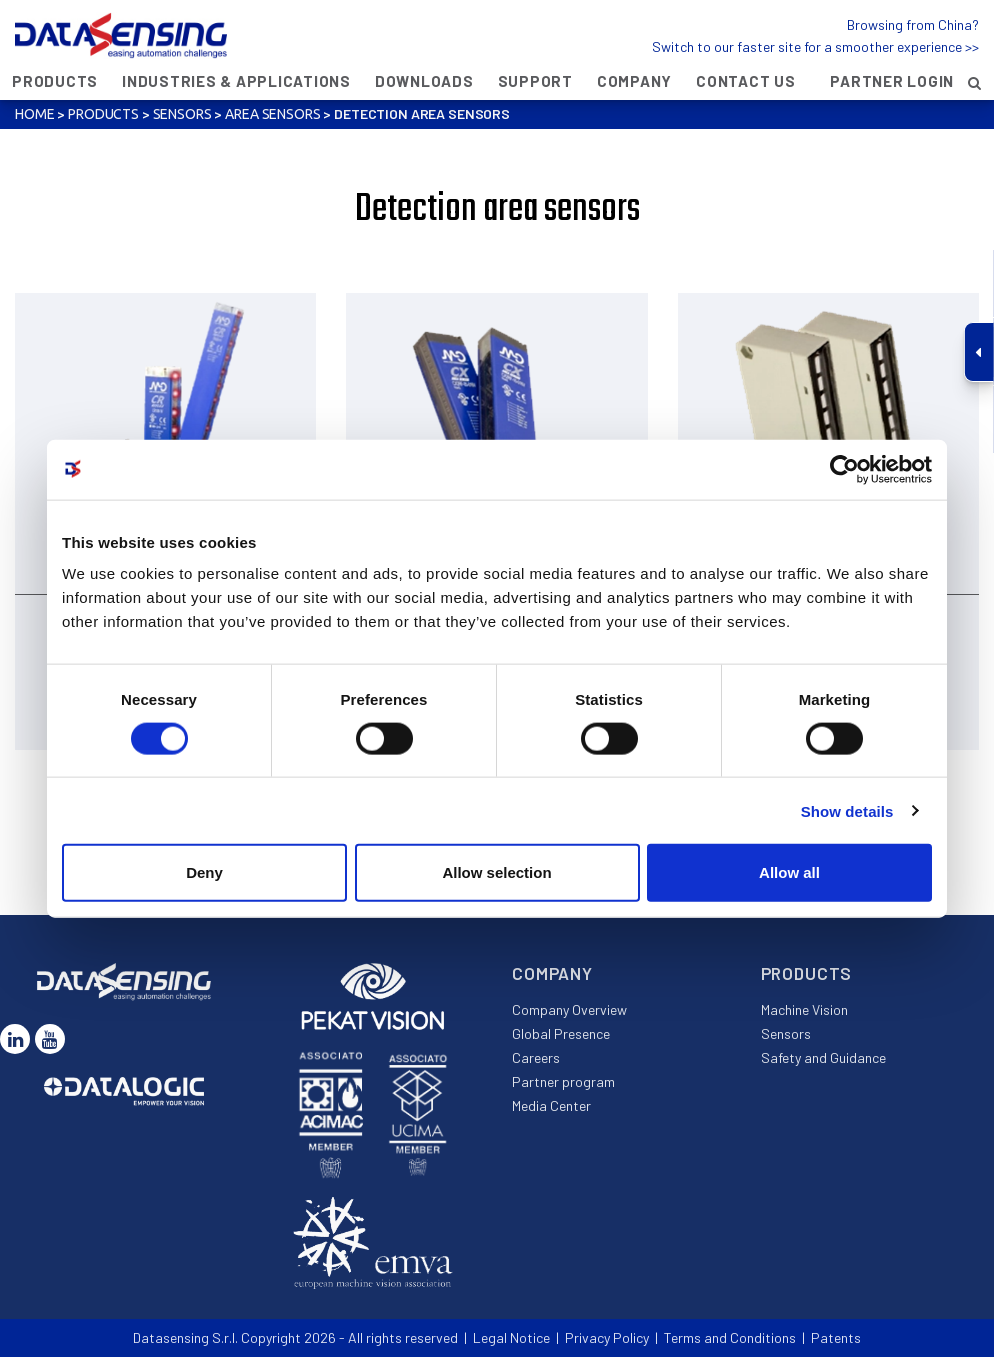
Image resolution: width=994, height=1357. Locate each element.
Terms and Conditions (730, 1337)
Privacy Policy (607, 1337)
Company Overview (569, 1009)
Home (34, 114)
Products (55, 81)
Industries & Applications (236, 81)
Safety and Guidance (823, 1057)
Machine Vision (804, 1009)
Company (634, 81)
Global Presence (561, 1033)
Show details (847, 810)
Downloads (424, 81)
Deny (204, 872)
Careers (536, 1057)
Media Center (551, 1105)
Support (535, 81)
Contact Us (746, 81)
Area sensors (272, 114)
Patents (836, 1337)
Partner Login (892, 81)
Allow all (789, 872)
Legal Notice (511, 1337)
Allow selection (496, 872)
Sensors (182, 114)
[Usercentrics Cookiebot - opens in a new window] (844, 469)
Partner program (563, 1081)
